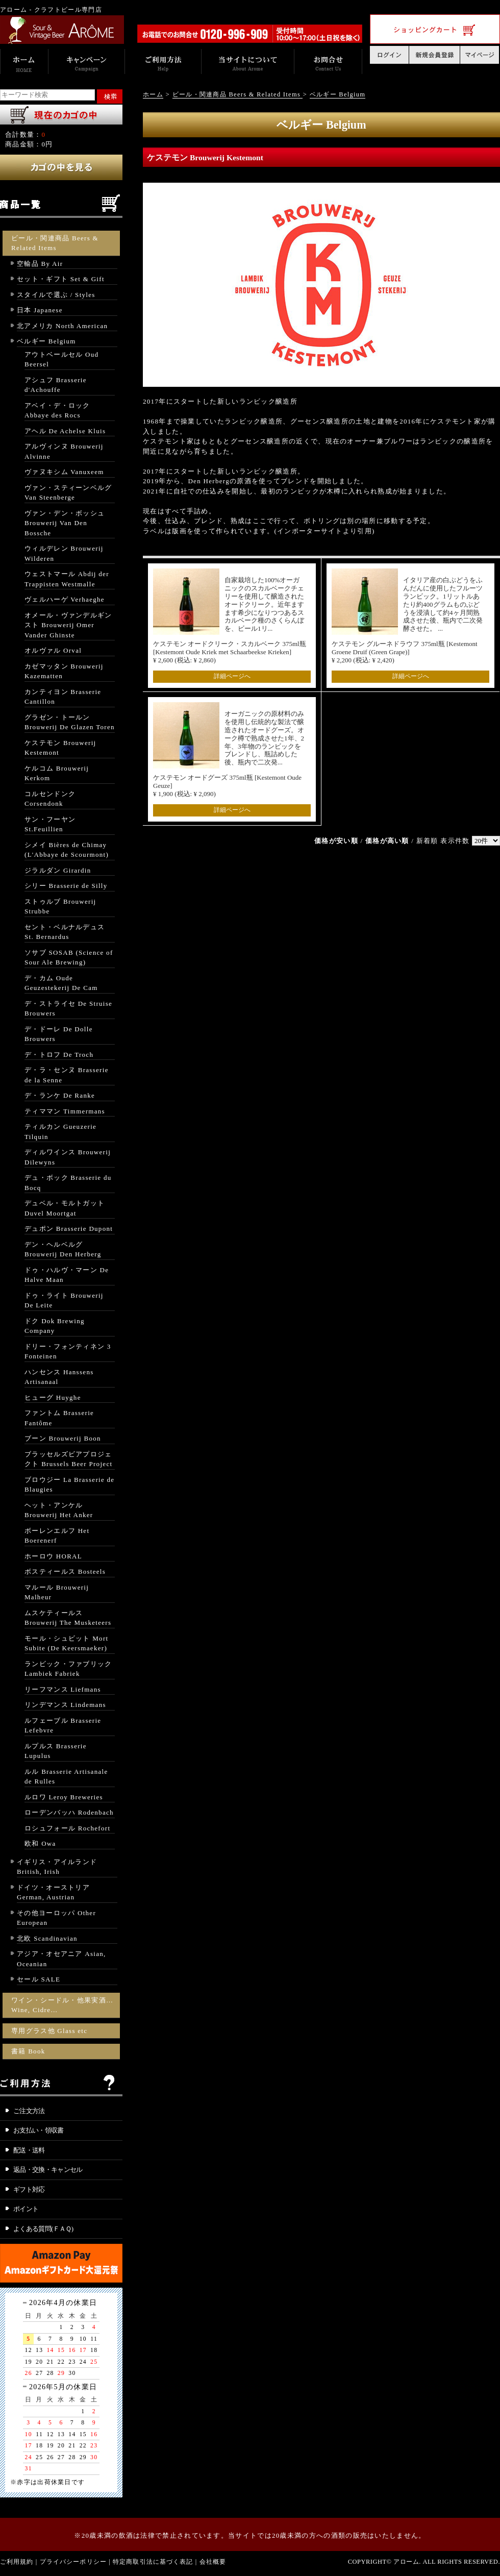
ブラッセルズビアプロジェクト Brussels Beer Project (68, 1459)
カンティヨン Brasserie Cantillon (62, 697)
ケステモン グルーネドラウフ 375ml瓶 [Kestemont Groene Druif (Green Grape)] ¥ (405, 652)
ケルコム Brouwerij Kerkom (56, 773)
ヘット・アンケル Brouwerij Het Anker (58, 1510)
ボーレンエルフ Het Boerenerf (56, 1536)
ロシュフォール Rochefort (67, 1828)
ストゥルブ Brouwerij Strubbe (60, 906)
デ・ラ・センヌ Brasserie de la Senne (66, 1075)
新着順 (427, 841)
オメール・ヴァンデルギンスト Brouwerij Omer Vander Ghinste (68, 625)
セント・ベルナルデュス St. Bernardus (64, 932)
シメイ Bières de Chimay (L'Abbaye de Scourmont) (66, 850)
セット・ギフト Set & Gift (61, 279)
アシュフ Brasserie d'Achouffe (55, 385)
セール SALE (38, 1979)
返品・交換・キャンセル (48, 2169)
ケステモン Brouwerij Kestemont (60, 748)
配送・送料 (29, 2150)
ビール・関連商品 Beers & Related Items (54, 243)
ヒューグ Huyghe (52, 1397)
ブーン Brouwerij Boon (62, 1438)
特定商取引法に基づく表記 (153, 2561)
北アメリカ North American (62, 326)
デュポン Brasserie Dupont (68, 1228)
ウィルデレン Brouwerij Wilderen (64, 553)
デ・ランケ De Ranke (59, 1095)
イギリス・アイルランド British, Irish (57, 1867)
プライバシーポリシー (73, 2561)
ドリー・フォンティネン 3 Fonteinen (67, 1351)
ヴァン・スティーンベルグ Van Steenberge (68, 493)
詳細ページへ (232, 676)
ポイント (25, 2209)
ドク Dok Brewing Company (54, 1326)
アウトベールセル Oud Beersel (61, 359)
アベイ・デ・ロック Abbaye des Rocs (57, 410)
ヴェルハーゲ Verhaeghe (64, 599)
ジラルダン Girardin (57, 870)
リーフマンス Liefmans (62, 1689)
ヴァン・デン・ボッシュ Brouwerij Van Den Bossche (64, 523)
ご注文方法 (29, 2111)
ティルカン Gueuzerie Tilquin (60, 1132)
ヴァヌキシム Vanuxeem (64, 472)
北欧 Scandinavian (47, 1938)
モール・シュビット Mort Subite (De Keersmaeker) (66, 1643)
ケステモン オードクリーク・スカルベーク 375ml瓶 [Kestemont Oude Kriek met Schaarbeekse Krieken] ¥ (229, 652)
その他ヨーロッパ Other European (56, 1918)
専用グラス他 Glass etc (49, 2031)
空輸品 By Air (40, 263)
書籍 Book (28, 2051)
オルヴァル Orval (53, 650)
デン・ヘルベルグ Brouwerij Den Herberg (63, 1249)
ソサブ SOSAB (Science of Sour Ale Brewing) (68, 958)
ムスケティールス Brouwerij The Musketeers (67, 1618)
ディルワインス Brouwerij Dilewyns (67, 1157)
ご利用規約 (17, 2561)
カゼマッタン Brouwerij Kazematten (64, 671)
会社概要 (213, 2561)
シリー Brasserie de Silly (66, 885)
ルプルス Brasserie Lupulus (55, 1751)
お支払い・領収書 (38, 2130)
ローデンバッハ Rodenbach (69, 1812)
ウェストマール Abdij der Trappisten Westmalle (66, 579)
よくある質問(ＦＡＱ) (43, 2229)
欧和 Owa (40, 1843)
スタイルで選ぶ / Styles (56, 295)
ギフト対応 (29, 2189)
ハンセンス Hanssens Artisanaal (59, 1377)
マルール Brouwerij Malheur (56, 1592)
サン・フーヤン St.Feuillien (50, 824)
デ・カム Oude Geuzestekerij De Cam (61, 983)
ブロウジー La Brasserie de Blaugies (69, 1485)
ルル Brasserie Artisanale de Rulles (66, 1777)
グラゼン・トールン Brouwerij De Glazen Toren (69, 722)
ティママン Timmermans (64, 1111)
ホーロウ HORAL (53, 1556)
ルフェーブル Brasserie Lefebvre (62, 1726)
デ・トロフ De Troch (58, 1054)
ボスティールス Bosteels (65, 1571)
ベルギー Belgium (46, 341)
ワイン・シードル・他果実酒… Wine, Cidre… (62, 2005)
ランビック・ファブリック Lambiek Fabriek (68, 1669)
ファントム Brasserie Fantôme (59, 1418)
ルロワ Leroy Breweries (63, 1797)
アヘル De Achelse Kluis (65, 431)
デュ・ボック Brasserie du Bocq (68, 1183)
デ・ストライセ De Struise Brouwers (68, 1009)
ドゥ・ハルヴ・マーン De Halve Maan (66, 1275)
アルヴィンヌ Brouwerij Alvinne (64, 451)
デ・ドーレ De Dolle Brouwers (58, 1034)
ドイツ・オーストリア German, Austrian (53, 1892)
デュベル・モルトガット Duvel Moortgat (64, 1208)
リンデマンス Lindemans (65, 1704)
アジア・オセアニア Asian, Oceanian (61, 1959)
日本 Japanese (40, 310)
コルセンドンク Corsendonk (50, 799)
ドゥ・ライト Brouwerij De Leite (64, 1300)
